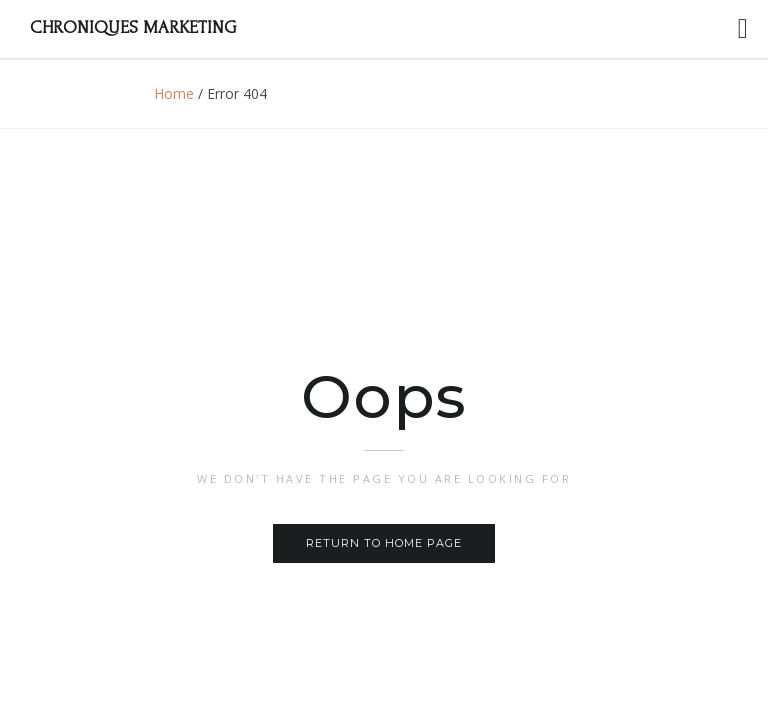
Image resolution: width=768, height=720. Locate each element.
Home (174, 93)
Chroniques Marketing (133, 27)
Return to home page (384, 543)
